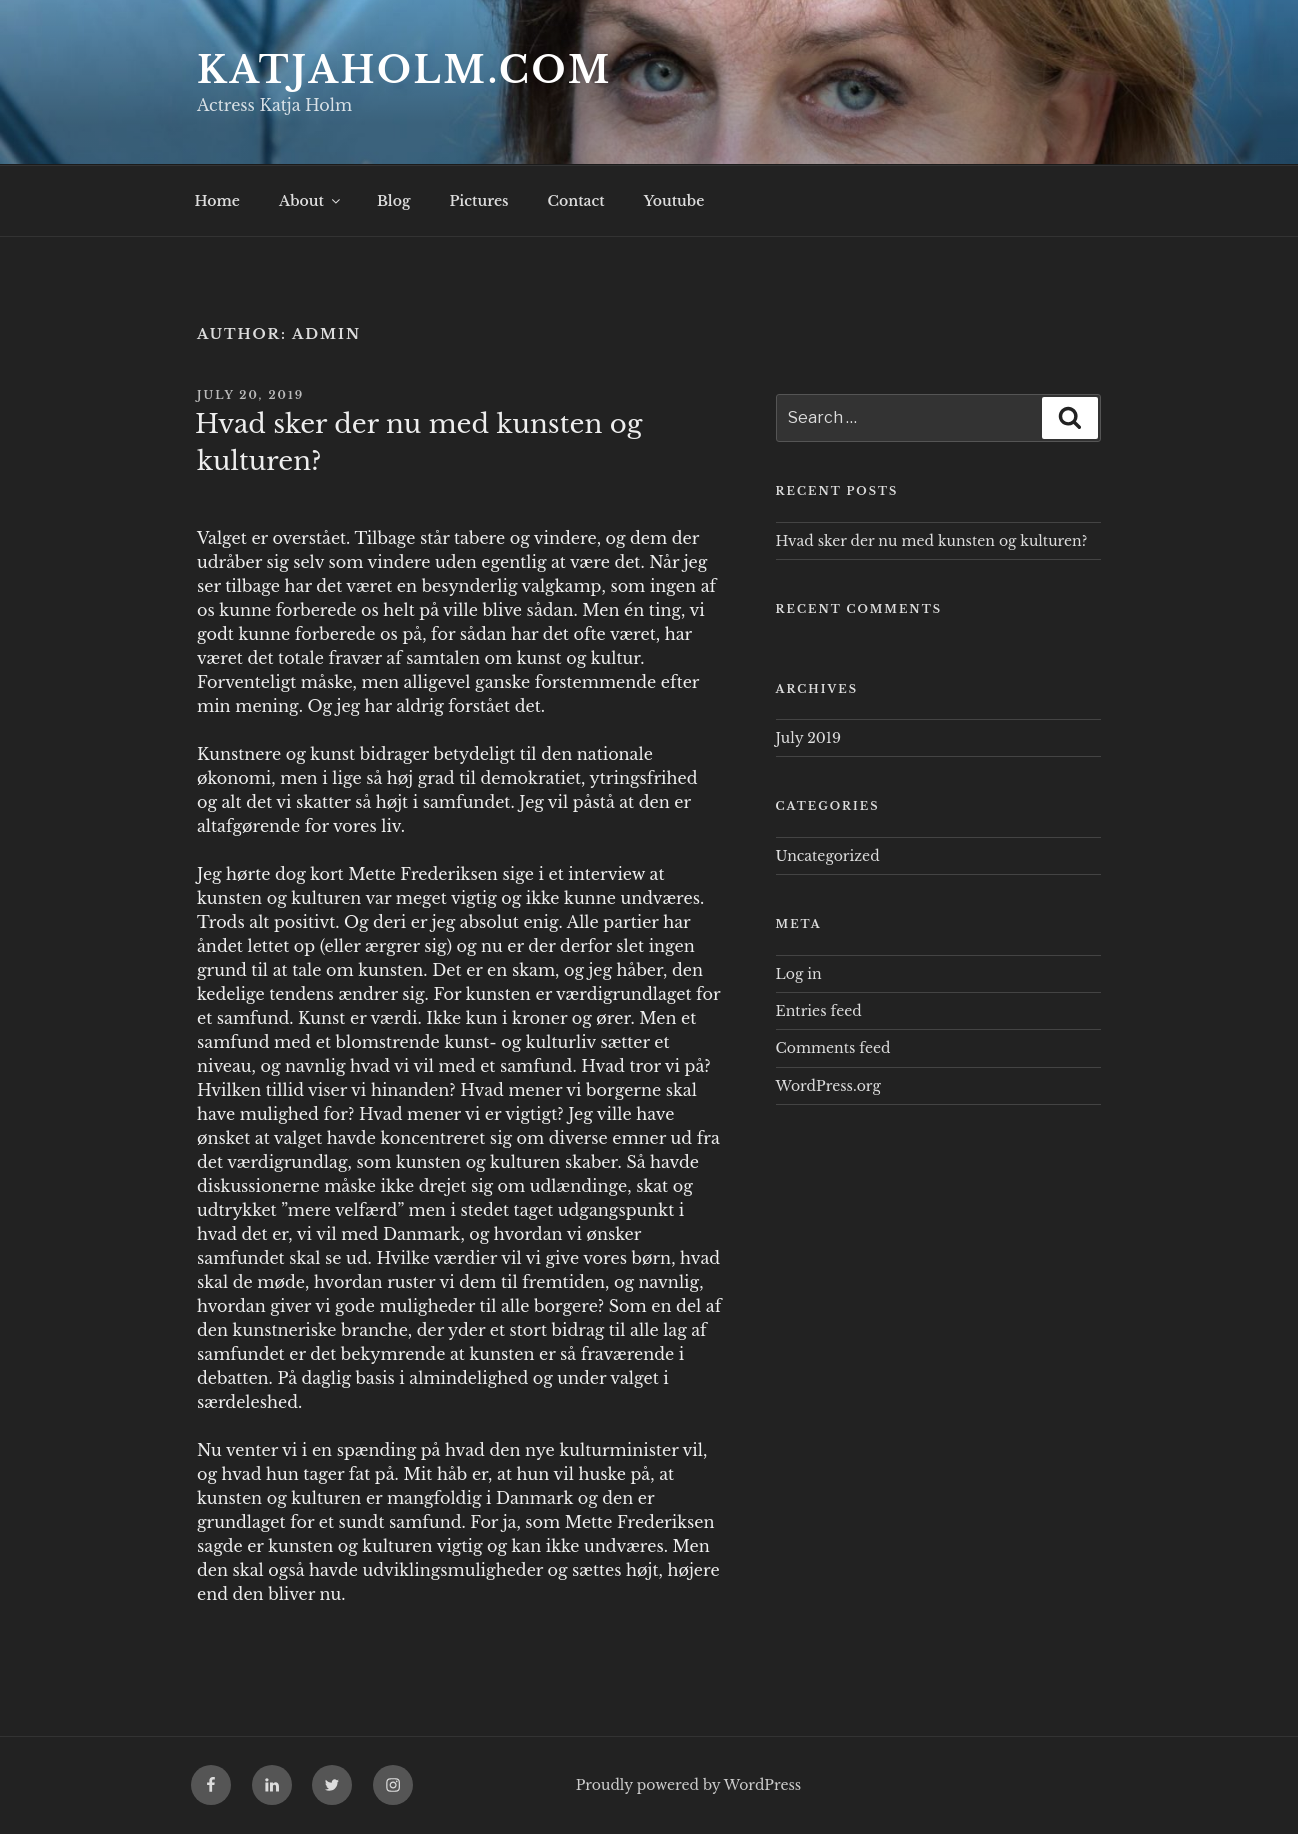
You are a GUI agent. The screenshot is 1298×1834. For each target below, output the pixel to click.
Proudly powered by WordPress (689, 1785)
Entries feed (819, 1011)
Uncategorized (828, 856)
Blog (394, 201)
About (311, 201)
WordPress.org (828, 1086)
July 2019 (808, 738)
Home (217, 201)
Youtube (674, 201)
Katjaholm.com (404, 70)
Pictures (478, 201)
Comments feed (833, 1048)
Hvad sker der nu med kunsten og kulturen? (932, 541)
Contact (576, 201)
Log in (799, 974)
